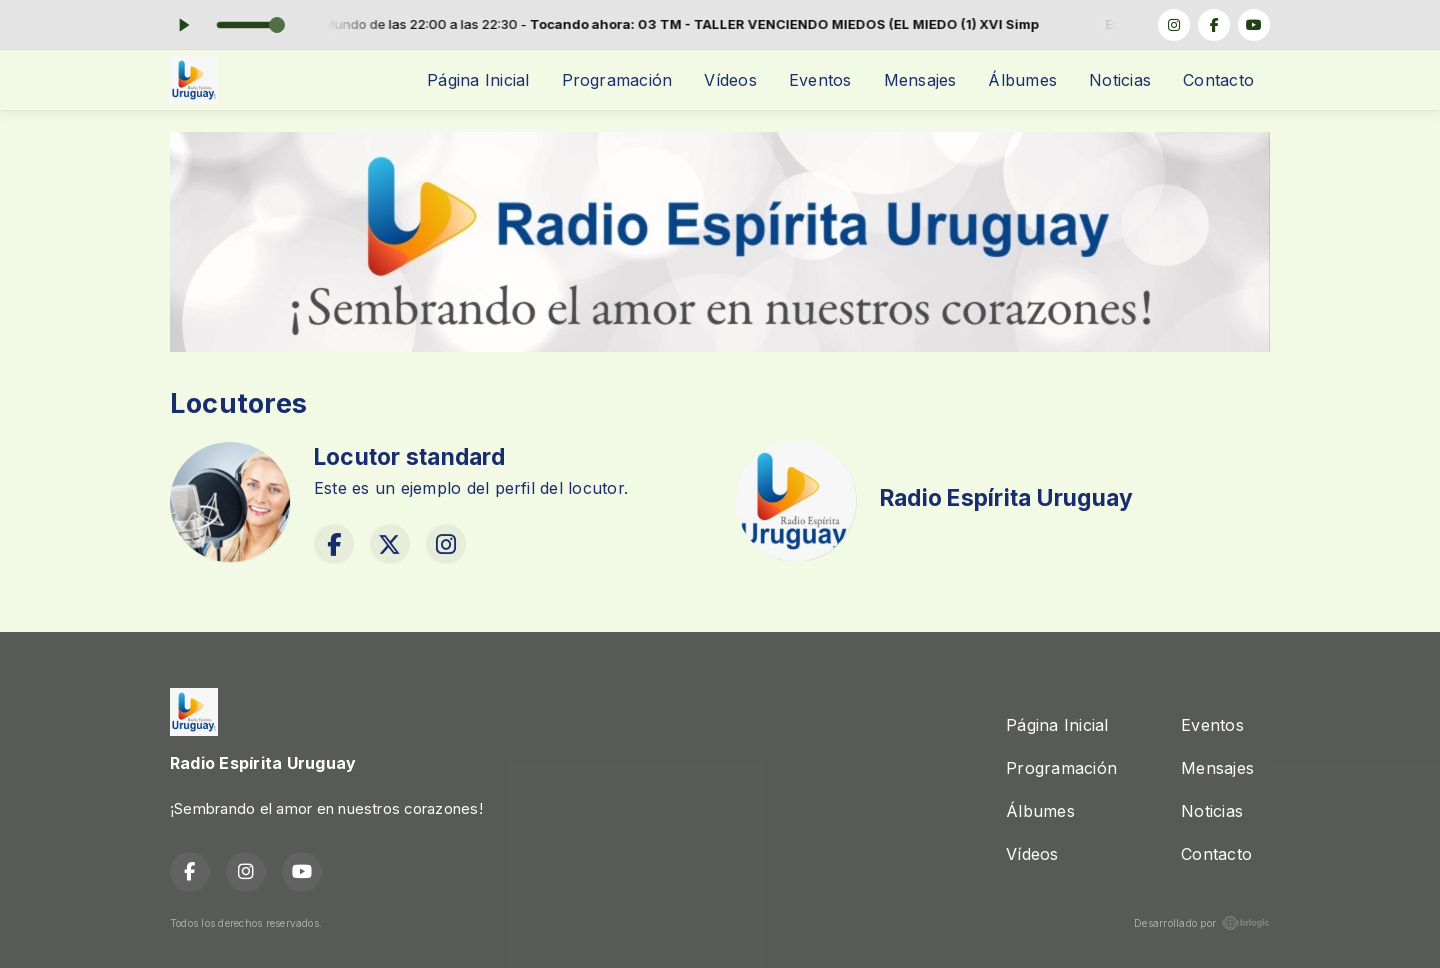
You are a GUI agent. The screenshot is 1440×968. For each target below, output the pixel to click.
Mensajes (920, 80)
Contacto (1218, 80)
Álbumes (1022, 80)
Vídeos (730, 80)
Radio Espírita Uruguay (1006, 498)
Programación (617, 80)
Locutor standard (409, 457)
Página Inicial (478, 80)
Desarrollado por (1202, 923)
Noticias (1120, 80)
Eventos (820, 80)
